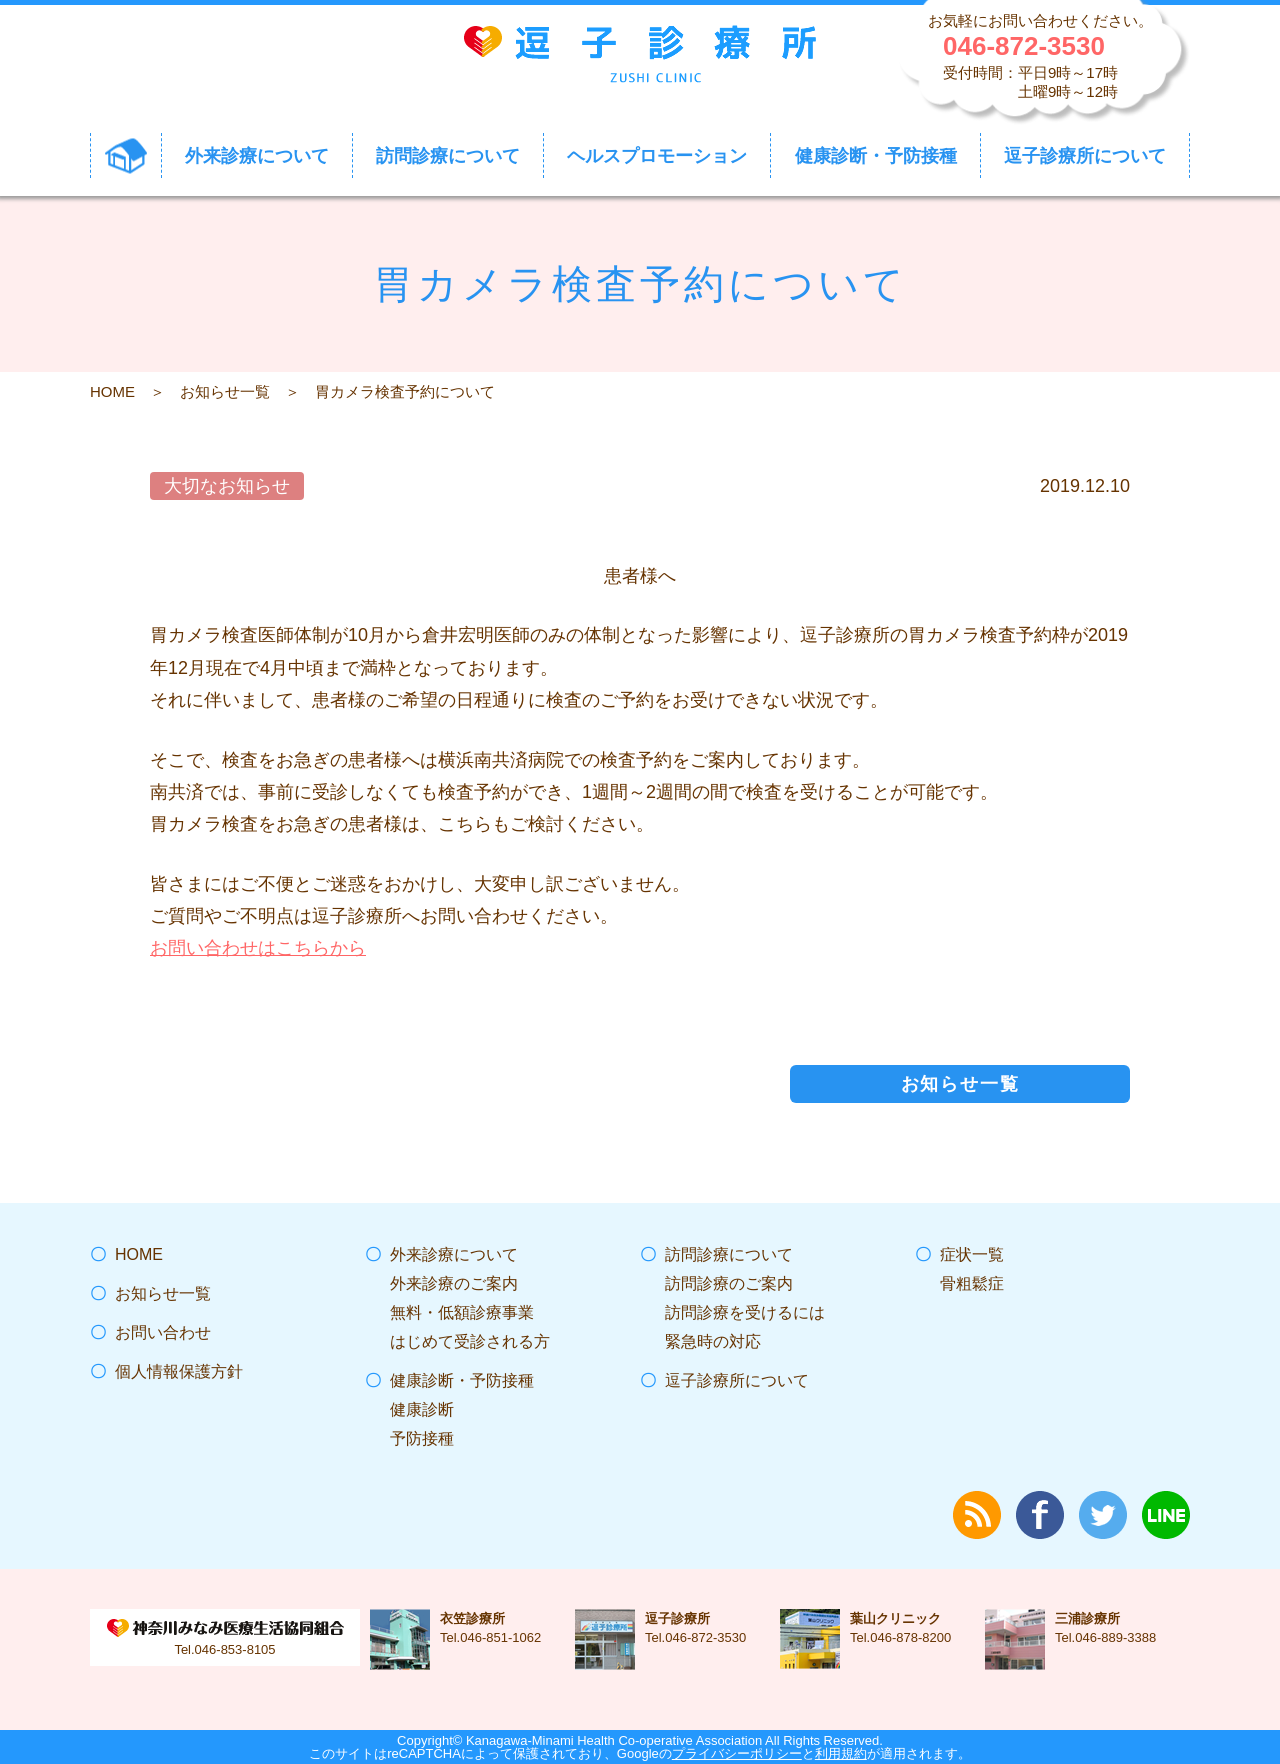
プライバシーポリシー (737, 1753)
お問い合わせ (163, 1332)
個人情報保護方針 (179, 1371)
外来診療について (454, 1254)
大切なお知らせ (227, 486)
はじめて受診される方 (470, 1341)
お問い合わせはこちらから (258, 948)
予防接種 (422, 1438)
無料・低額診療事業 (462, 1312)
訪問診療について (729, 1254)
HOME (112, 391)
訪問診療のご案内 (729, 1283)
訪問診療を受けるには (745, 1312)
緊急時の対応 (713, 1341)
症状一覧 (972, 1254)
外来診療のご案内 (454, 1283)
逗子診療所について (737, 1380)
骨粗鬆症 (972, 1283)
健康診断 (422, 1409)
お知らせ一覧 (225, 391)
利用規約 (841, 1753)
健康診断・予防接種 (462, 1380)
